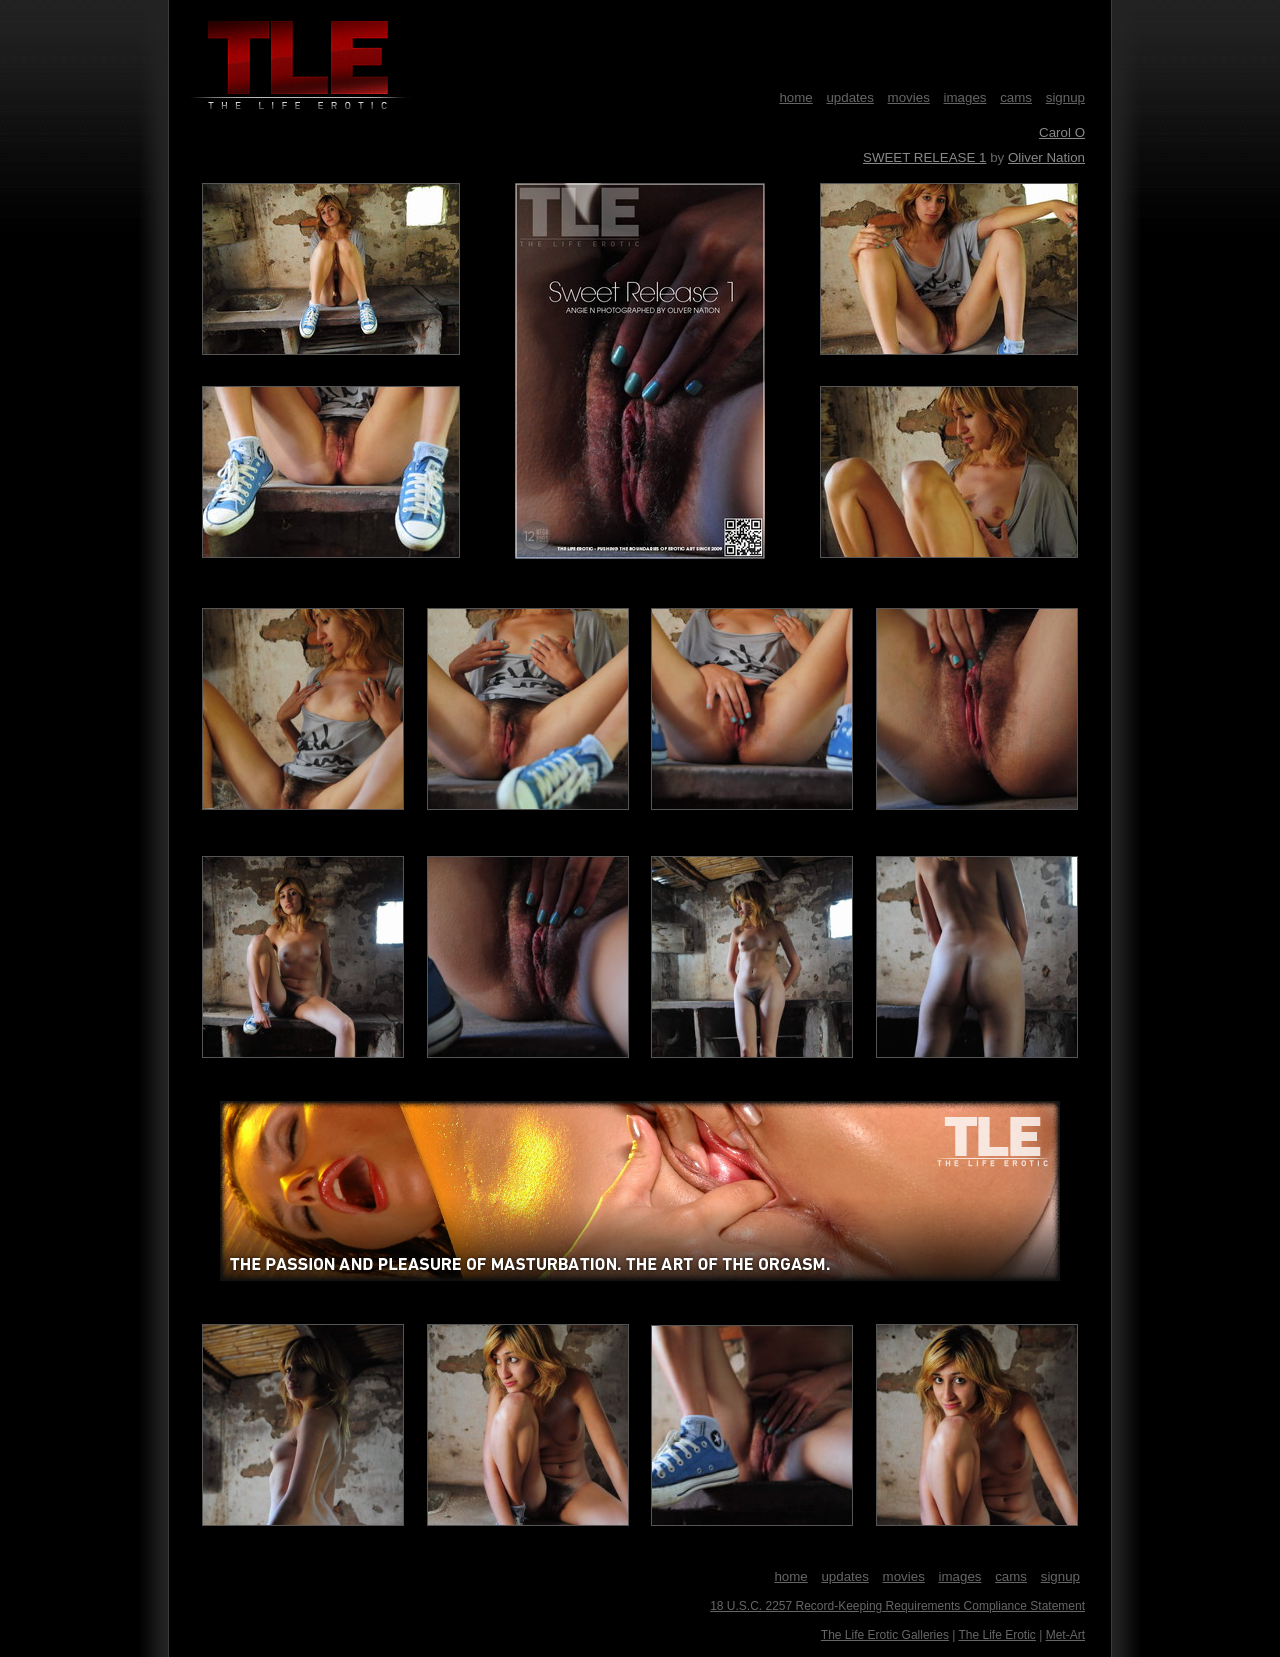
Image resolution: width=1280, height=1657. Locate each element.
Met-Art (1065, 1635)
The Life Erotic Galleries (885, 1635)
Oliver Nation (1046, 157)
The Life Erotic (996, 1635)
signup (1065, 97)
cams (1016, 97)
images (965, 97)
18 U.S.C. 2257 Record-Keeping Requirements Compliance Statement (897, 1606)
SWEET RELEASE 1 (924, 157)
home (795, 97)
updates (849, 97)
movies (909, 97)
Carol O (1062, 132)
